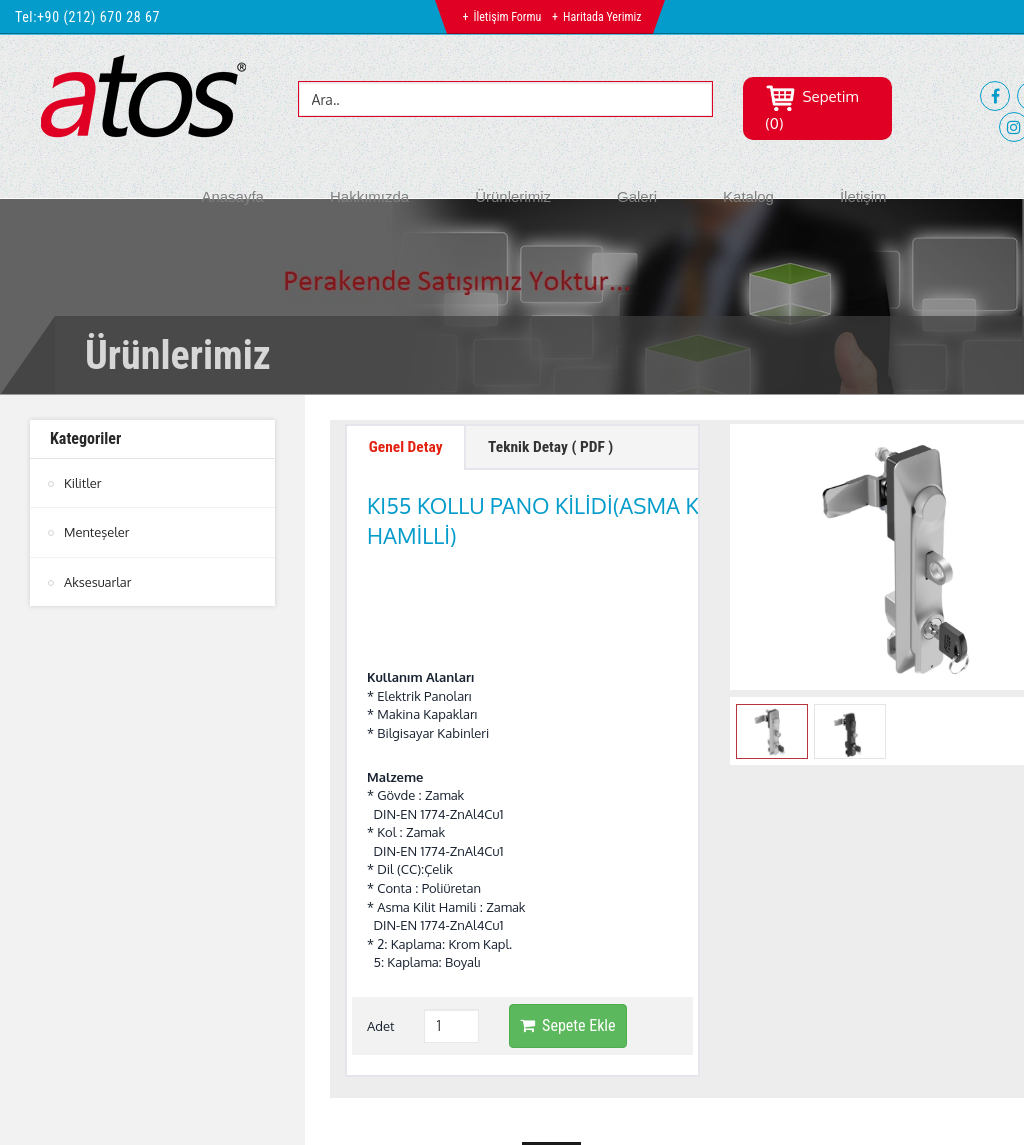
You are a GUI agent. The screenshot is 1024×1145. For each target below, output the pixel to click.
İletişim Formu (507, 17)
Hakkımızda (369, 196)
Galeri (637, 196)
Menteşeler (97, 532)
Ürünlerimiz (513, 196)
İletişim (863, 196)
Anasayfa (232, 196)
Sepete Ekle (567, 924)
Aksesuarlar (98, 581)
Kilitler (83, 483)
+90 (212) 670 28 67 (98, 17)
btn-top (551, 1056)
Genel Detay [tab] (408, 448)
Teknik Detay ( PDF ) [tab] (559, 448)
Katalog (748, 196)
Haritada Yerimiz (602, 17)
